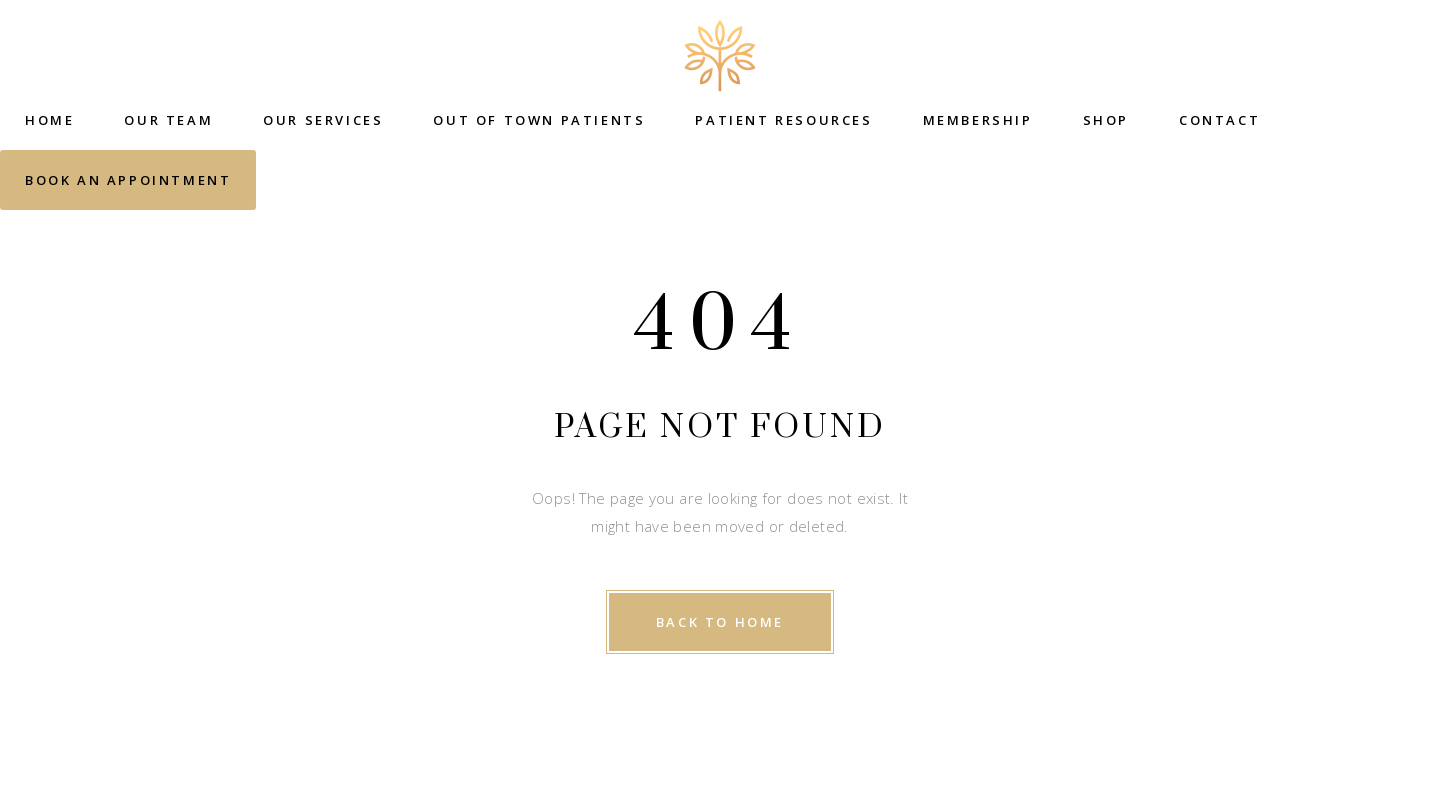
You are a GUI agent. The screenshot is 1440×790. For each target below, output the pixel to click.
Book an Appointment (128, 180)
